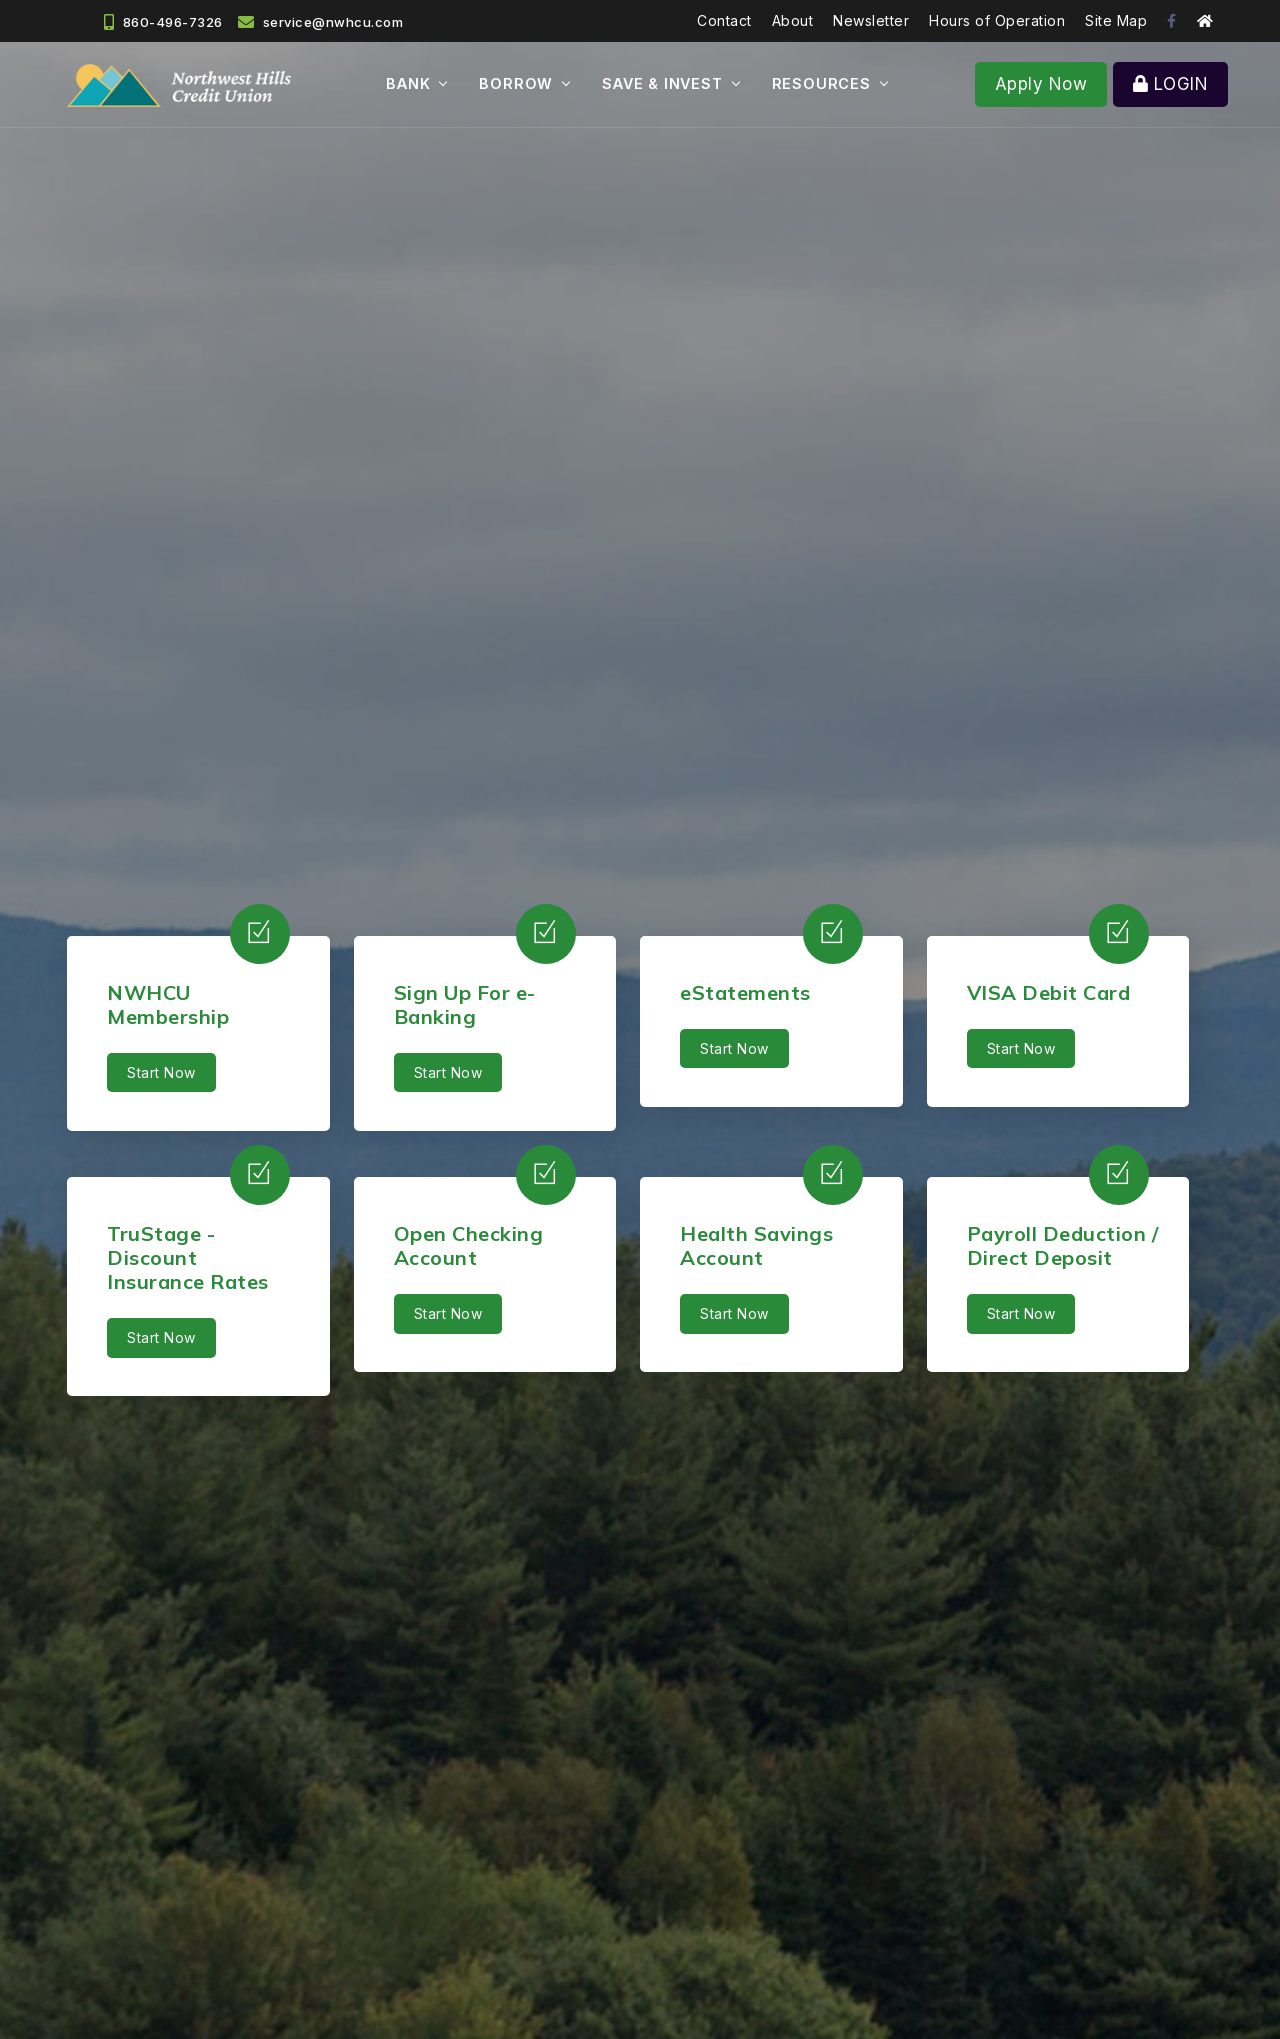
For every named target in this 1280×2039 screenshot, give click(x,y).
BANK (408, 83)
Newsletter (871, 20)
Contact (724, 20)
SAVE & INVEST (662, 83)
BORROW (516, 83)
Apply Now (1041, 84)
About (793, 20)
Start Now (161, 1072)
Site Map (1116, 20)
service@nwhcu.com (333, 22)
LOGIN (1171, 84)
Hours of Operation (997, 20)
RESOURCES (821, 83)
